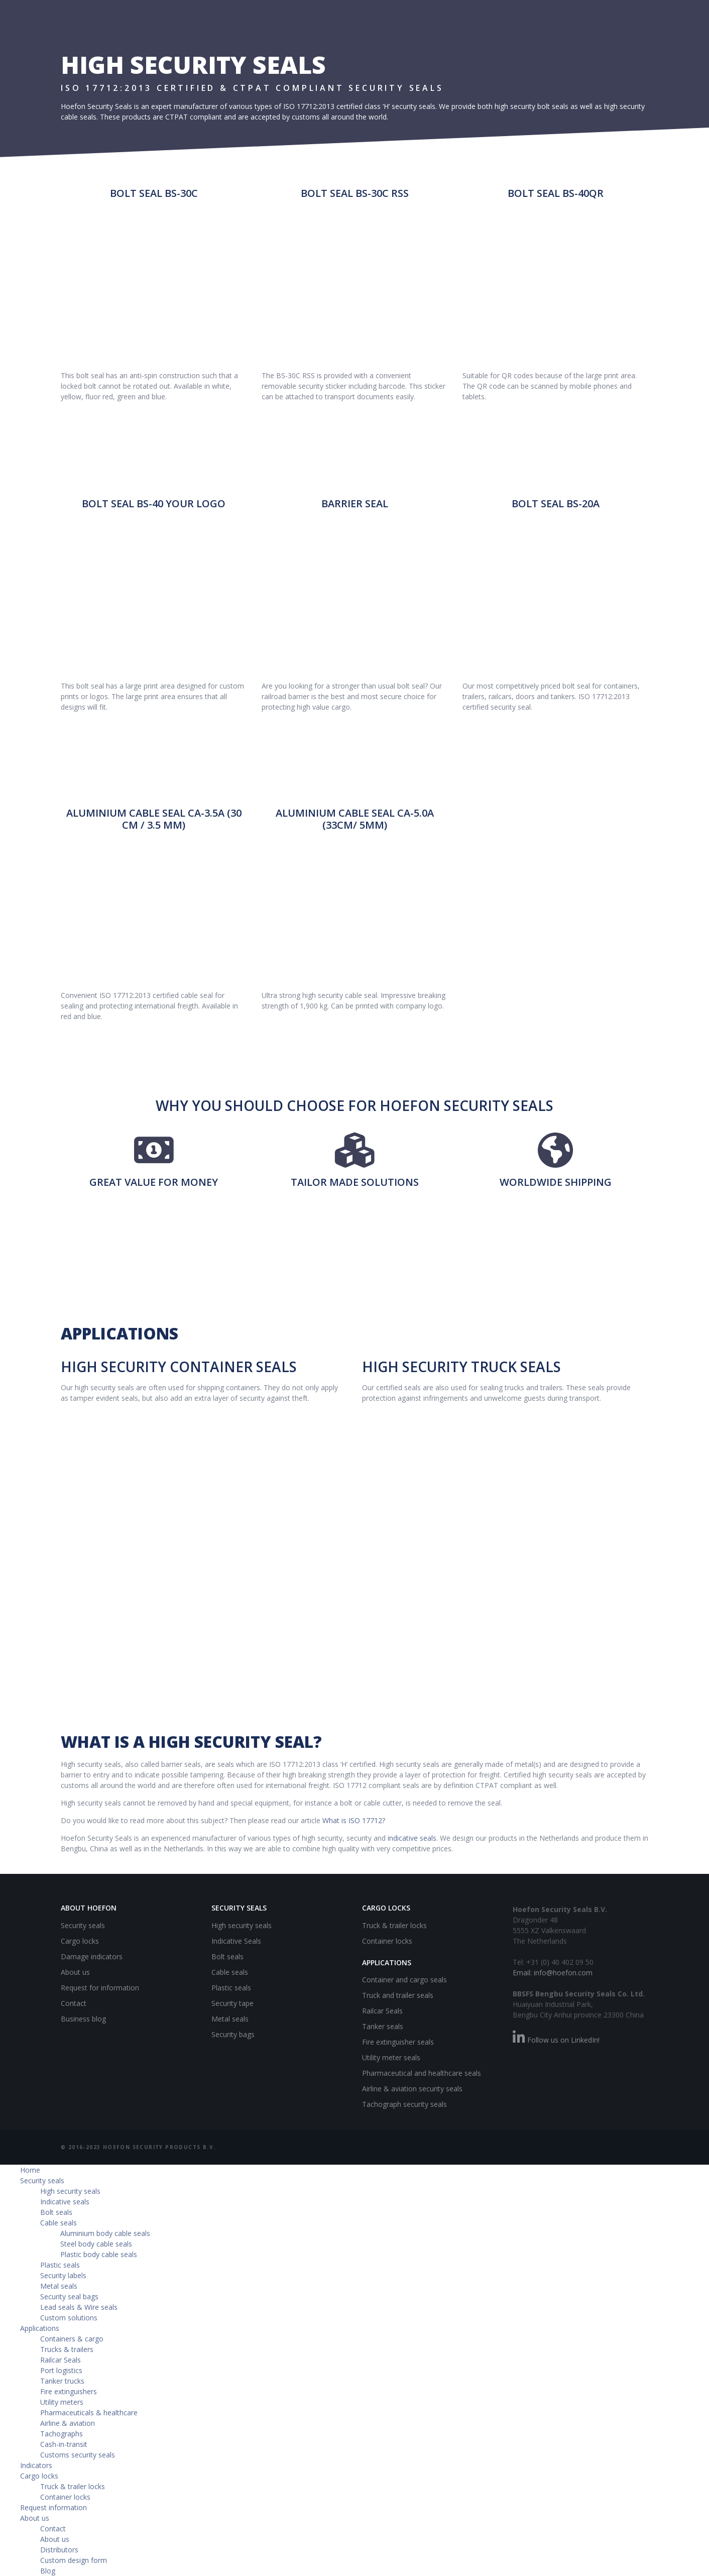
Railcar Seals (382, 2010)
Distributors (59, 2549)
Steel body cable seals (96, 2244)
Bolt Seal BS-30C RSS (355, 193)
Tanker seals (382, 2026)
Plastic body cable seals (98, 2254)
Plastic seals (231, 1987)
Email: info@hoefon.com (553, 1972)
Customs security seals (77, 2454)
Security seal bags (69, 2296)
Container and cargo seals (404, 1979)
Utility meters (61, 2402)
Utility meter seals (391, 2057)
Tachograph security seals (404, 2104)
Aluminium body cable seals (105, 2233)
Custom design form (73, 2560)
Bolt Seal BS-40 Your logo (153, 503)
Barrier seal (354, 503)
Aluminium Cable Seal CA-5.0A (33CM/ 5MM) (355, 819)
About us (75, 1972)
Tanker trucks (62, 2381)
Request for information (100, 1987)
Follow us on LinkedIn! (556, 2040)
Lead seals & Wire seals (78, 2307)
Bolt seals (227, 1956)
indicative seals (412, 1838)
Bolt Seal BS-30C (154, 193)
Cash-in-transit (63, 2444)
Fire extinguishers (68, 2391)
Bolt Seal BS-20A (556, 503)
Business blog (83, 2019)
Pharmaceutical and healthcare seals (421, 2073)
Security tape (232, 2003)
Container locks (387, 1941)
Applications (39, 2328)
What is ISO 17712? (353, 1820)
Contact (73, 2003)
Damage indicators (92, 1956)
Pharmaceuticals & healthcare (89, 2412)
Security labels (63, 2275)
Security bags (233, 2034)
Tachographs (61, 2433)
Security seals (83, 1925)
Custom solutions (68, 2317)
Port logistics (61, 2370)
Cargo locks (80, 1941)
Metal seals (230, 2019)
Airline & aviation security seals (412, 2088)
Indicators (36, 2465)
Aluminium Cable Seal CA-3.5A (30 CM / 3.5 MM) (154, 819)
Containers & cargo (71, 2338)
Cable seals (229, 1972)
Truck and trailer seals (397, 1995)
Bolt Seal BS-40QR (556, 193)
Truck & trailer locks (394, 1925)
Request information (53, 2507)
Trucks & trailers (66, 2349)
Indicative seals (64, 2201)
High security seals (241, 1925)
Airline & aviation (67, 2423)
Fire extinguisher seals (398, 2042)
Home (30, 2170)
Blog (47, 2570)
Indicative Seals (236, 1941)
